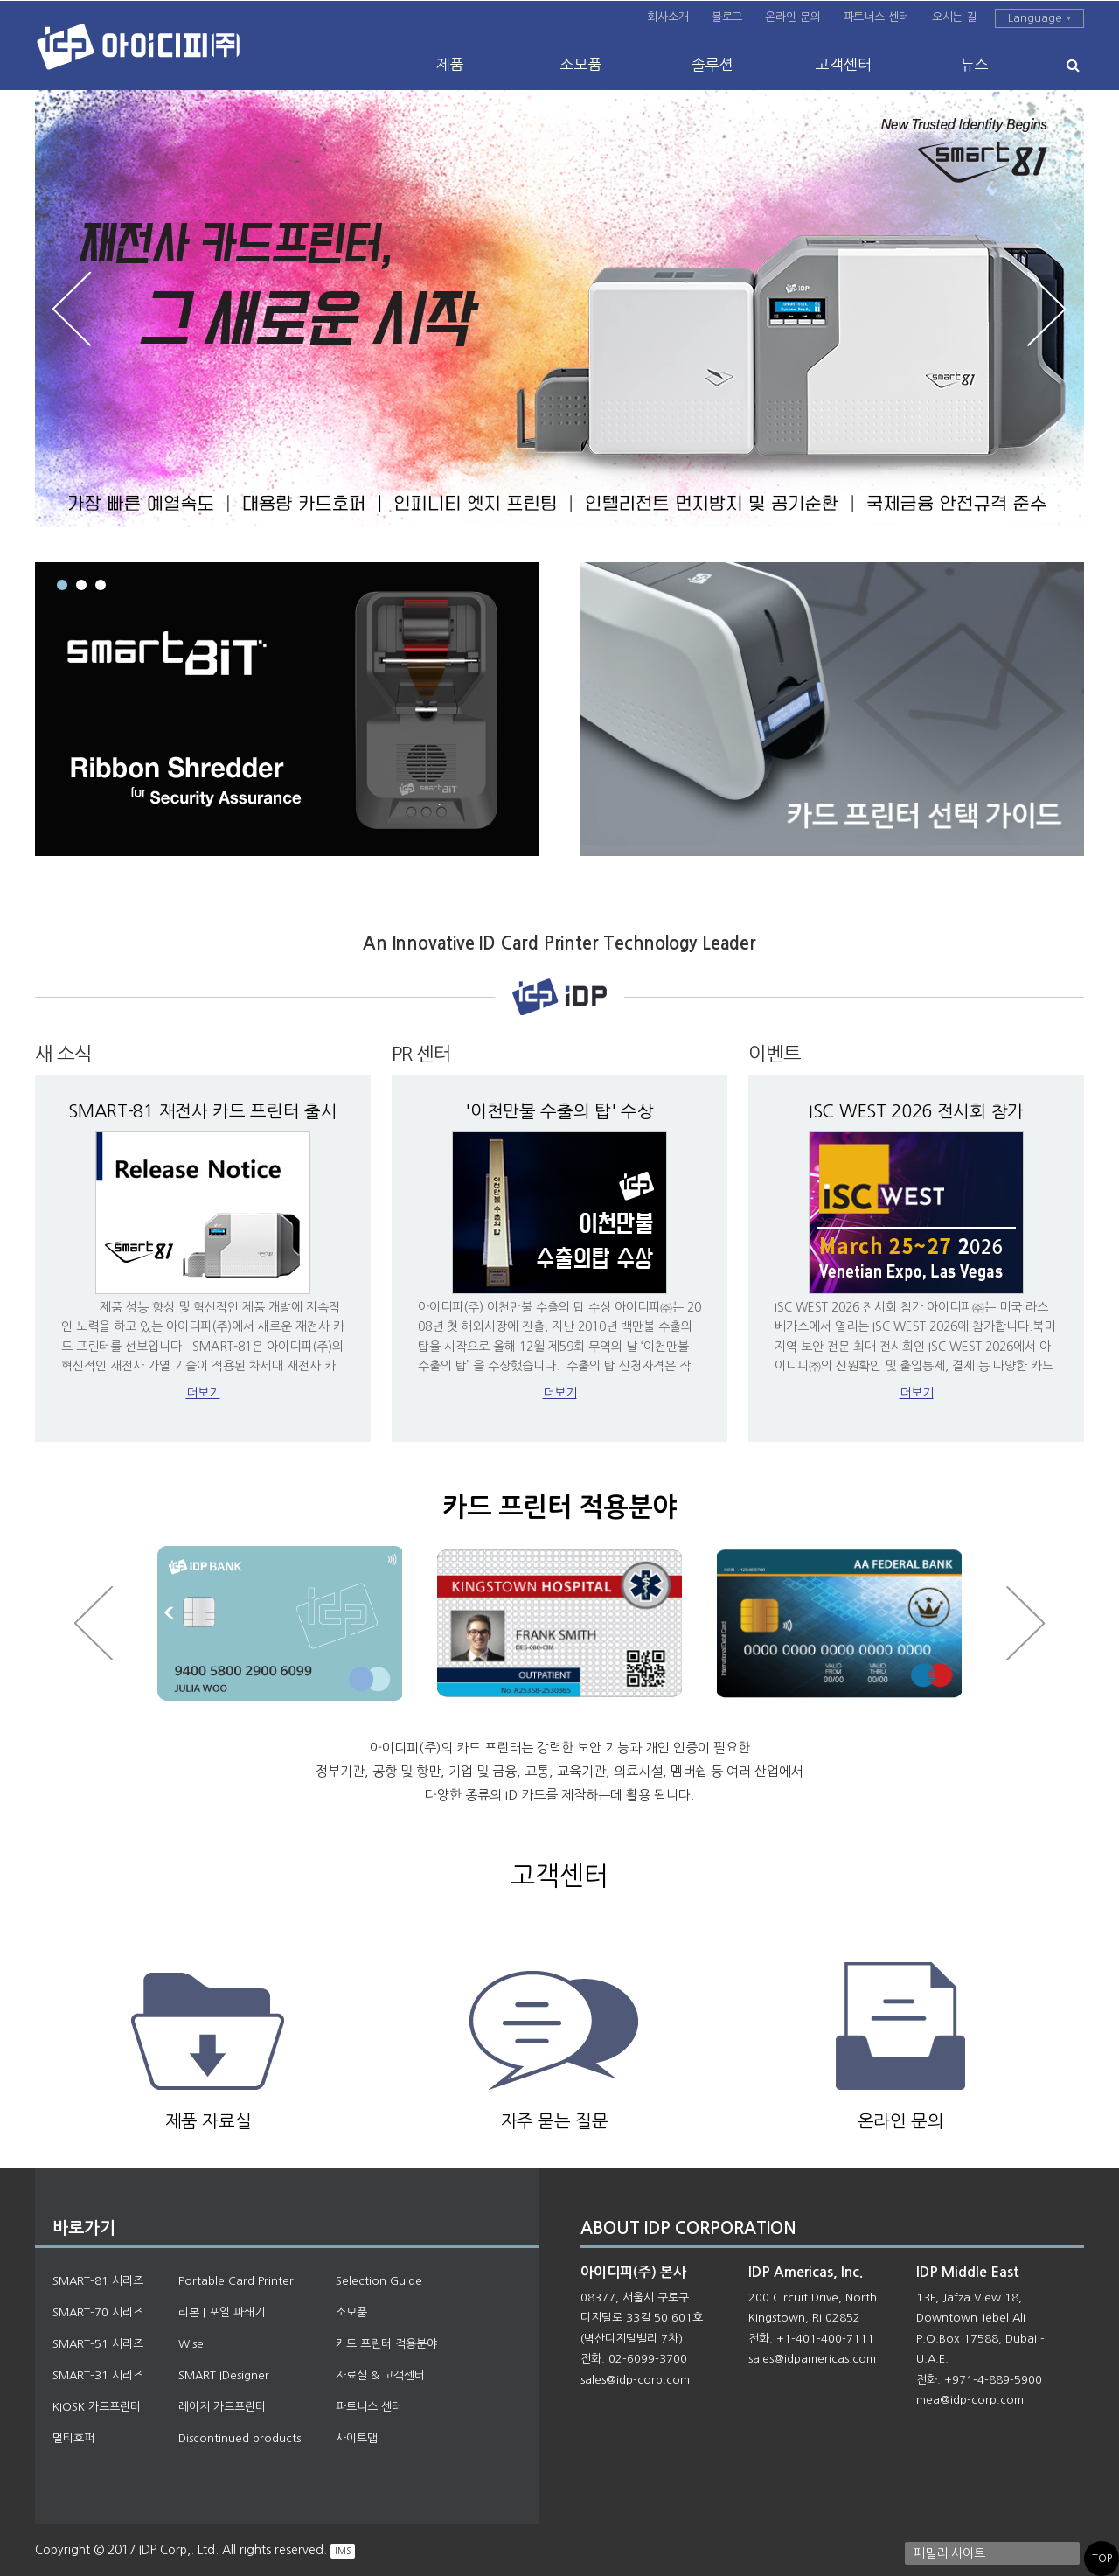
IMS (343, 2550)
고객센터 (844, 64)
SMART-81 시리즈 (97, 2281)
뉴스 (975, 64)
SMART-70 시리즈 (97, 2312)
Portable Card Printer (236, 2281)
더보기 (203, 1393)
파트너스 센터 (876, 17)
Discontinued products (239, 2438)
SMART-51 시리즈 (97, 2344)
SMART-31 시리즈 (97, 2375)
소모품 (581, 64)
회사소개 (667, 17)
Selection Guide (379, 2281)
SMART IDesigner (223, 2375)
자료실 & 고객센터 (380, 2375)
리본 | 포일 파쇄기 (221, 2312)
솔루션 (712, 64)
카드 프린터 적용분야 (386, 2344)
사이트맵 (357, 2438)
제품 (450, 64)
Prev (72, 309)
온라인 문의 (792, 17)
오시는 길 (954, 17)
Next (1046, 309)
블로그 (727, 17)
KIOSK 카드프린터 (96, 2406)
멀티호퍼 (73, 2438)
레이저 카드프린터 (222, 2406)
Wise (191, 2344)
